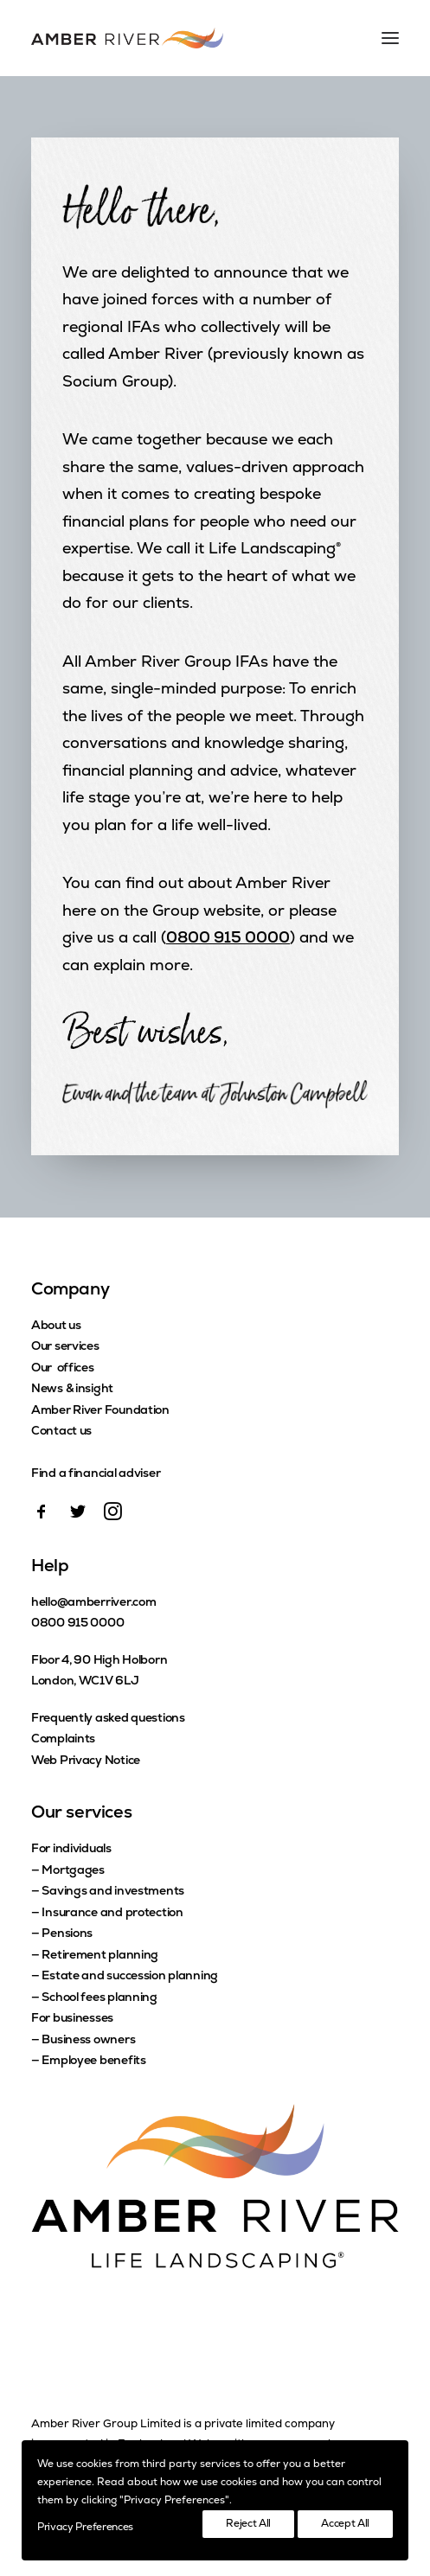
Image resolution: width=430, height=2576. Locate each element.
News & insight (72, 1389)
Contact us (61, 1431)
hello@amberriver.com (93, 1602)
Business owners (88, 2040)
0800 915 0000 (228, 938)
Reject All (248, 2524)
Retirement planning (100, 1955)
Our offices (62, 1368)
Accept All (345, 2524)
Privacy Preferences (85, 2527)
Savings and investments (113, 1891)
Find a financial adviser (95, 1473)
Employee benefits (93, 2061)
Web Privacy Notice (85, 1761)
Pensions (67, 1933)
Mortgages (73, 1870)
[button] (41, 1517)
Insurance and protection (112, 1913)
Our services (65, 1346)
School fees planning (99, 1997)
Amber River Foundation (100, 1410)
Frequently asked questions (108, 1718)
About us (56, 1326)
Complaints (63, 1739)
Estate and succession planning (130, 1976)
